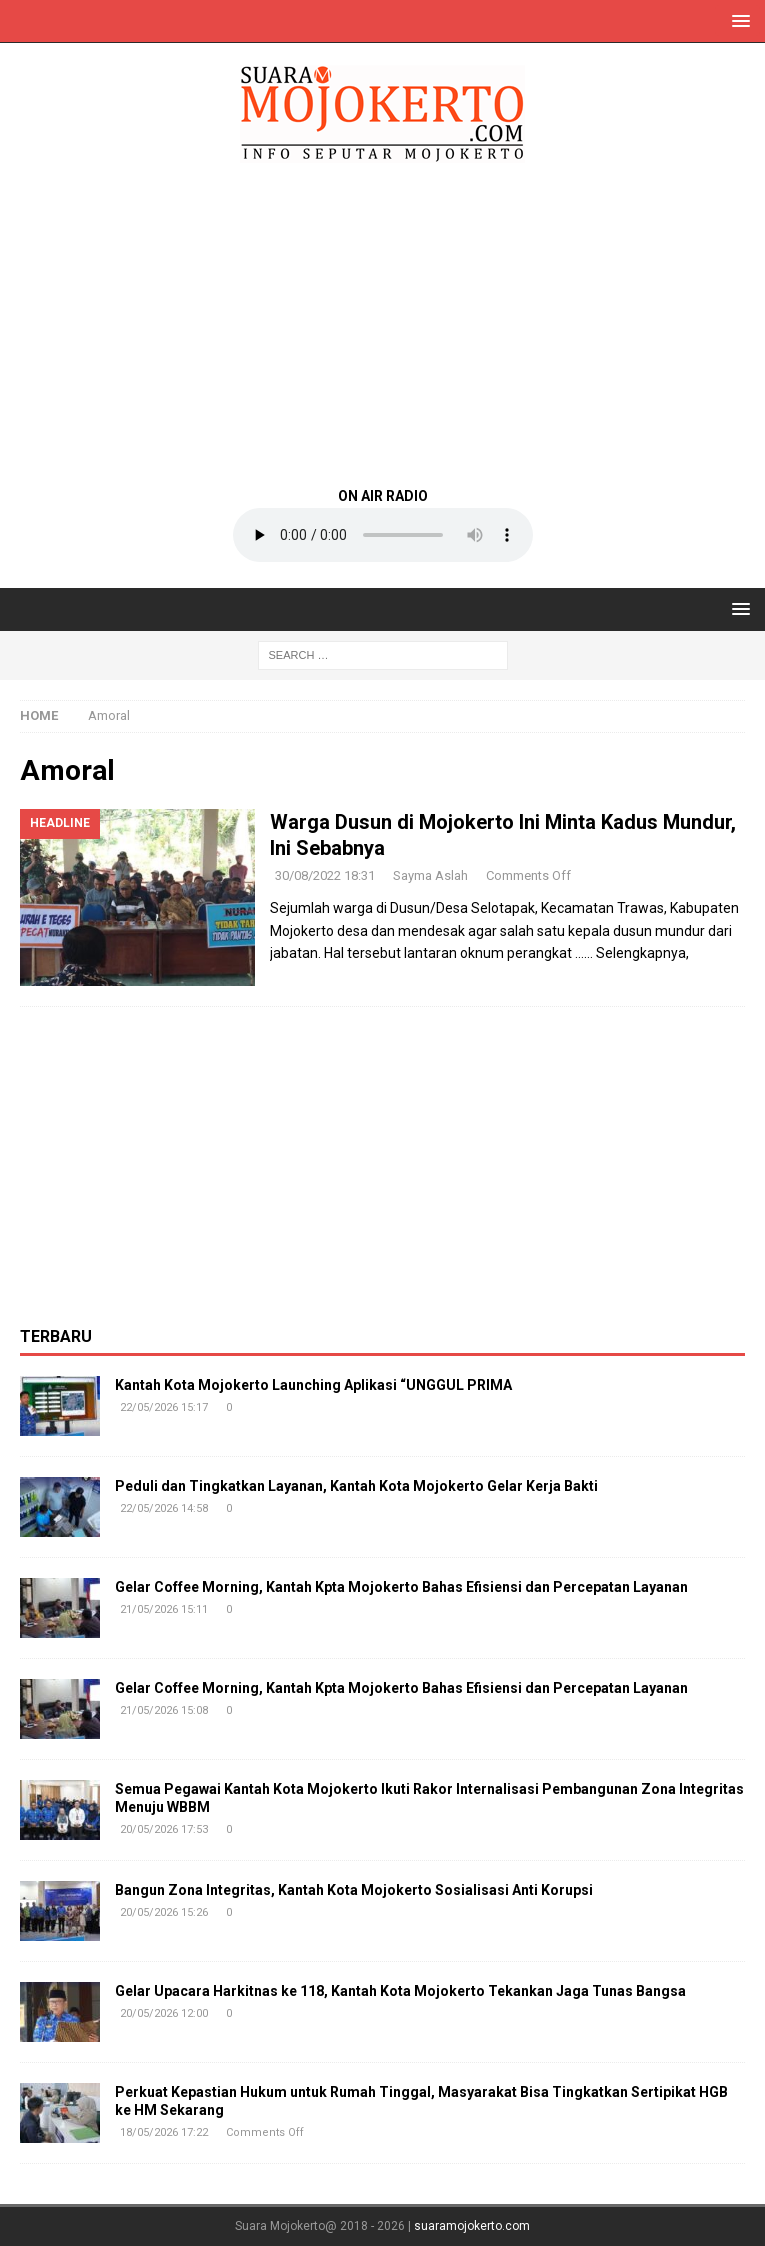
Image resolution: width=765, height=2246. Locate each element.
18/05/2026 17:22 (164, 2132)
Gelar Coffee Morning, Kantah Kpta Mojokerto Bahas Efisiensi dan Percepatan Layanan (401, 1587)
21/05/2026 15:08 (164, 1710)
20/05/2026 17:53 (164, 1829)
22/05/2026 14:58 (164, 1508)
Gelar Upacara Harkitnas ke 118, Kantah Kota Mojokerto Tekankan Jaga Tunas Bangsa (400, 1991)
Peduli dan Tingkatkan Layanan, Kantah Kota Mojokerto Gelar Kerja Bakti (356, 1486)
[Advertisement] (382, 323)
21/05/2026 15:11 (164, 1609)
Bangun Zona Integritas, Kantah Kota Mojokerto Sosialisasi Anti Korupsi (354, 1890)
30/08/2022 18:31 (325, 875)
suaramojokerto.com (472, 2226)
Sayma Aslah (430, 875)
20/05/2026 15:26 (164, 1912)
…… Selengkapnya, (632, 953)
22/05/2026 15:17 (164, 1407)
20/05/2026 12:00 (164, 2013)
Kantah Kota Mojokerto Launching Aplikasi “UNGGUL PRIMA (313, 1385)
